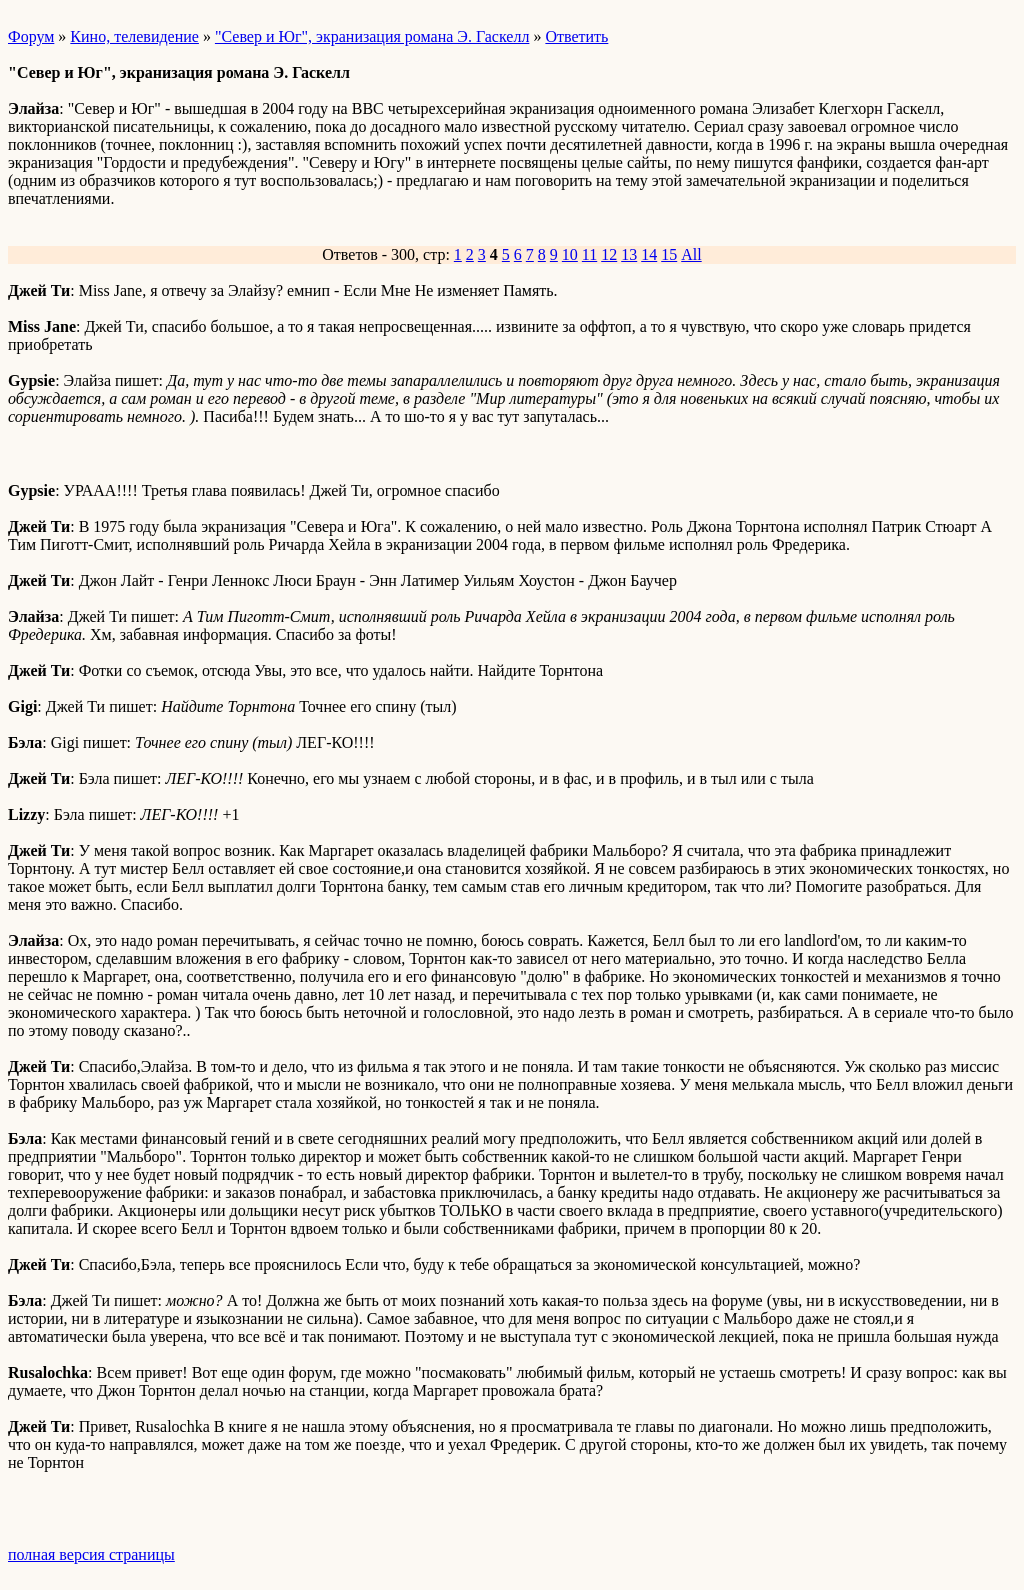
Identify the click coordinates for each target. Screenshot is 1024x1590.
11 (589, 254)
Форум (31, 36)
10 (570, 254)
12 (609, 254)
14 (649, 254)
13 (629, 254)
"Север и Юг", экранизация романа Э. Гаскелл (372, 36)
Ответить (576, 36)
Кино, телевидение (134, 36)
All (691, 254)
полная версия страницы (91, 1554)
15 (669, 254)
